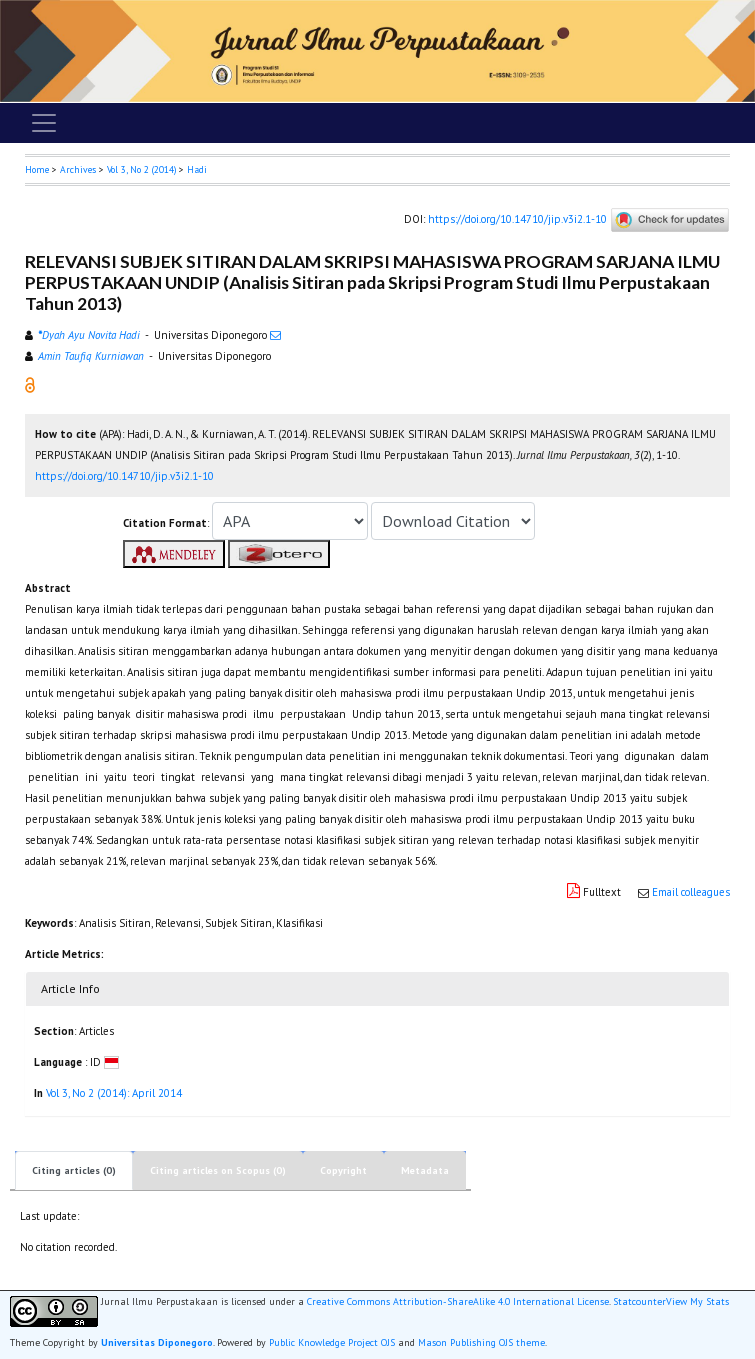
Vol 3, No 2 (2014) (141, 169)
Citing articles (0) (74, 1170)
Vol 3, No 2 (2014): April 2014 (114, 1093)
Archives (78, 169)
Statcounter (639, 1301)
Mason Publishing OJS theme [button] (481, 1342)
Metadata (425, 1170)
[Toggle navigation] (44, 123)
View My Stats (697, 1301)
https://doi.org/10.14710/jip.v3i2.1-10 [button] (124, 476)
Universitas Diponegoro (157, 1342)
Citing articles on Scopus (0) (218, 1170)
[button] (30, 384)
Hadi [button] (197, 169)
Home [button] (37, 169)
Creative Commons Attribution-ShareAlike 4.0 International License (458, 1302)
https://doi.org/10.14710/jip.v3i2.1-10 (517, 219)
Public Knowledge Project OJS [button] (332, 1342)
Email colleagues (691, 892)
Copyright (343, 1170)
